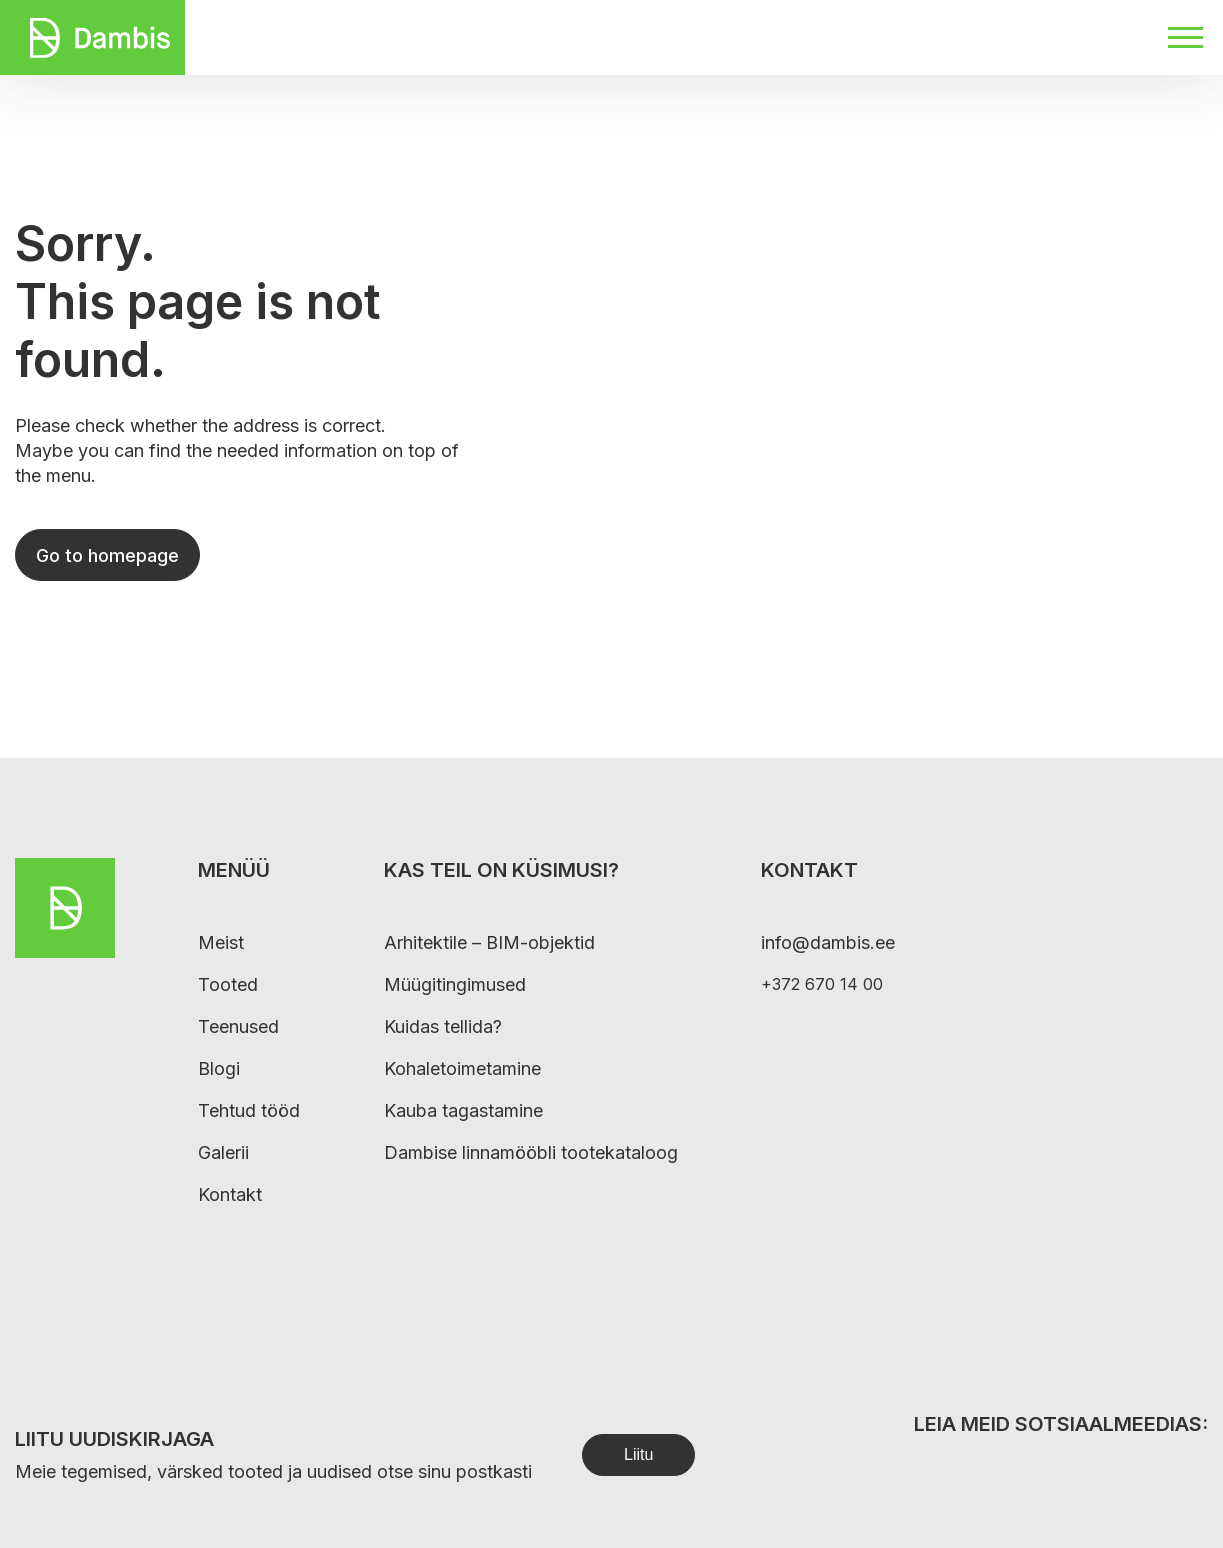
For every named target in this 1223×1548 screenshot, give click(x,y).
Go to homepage (107, 555)
